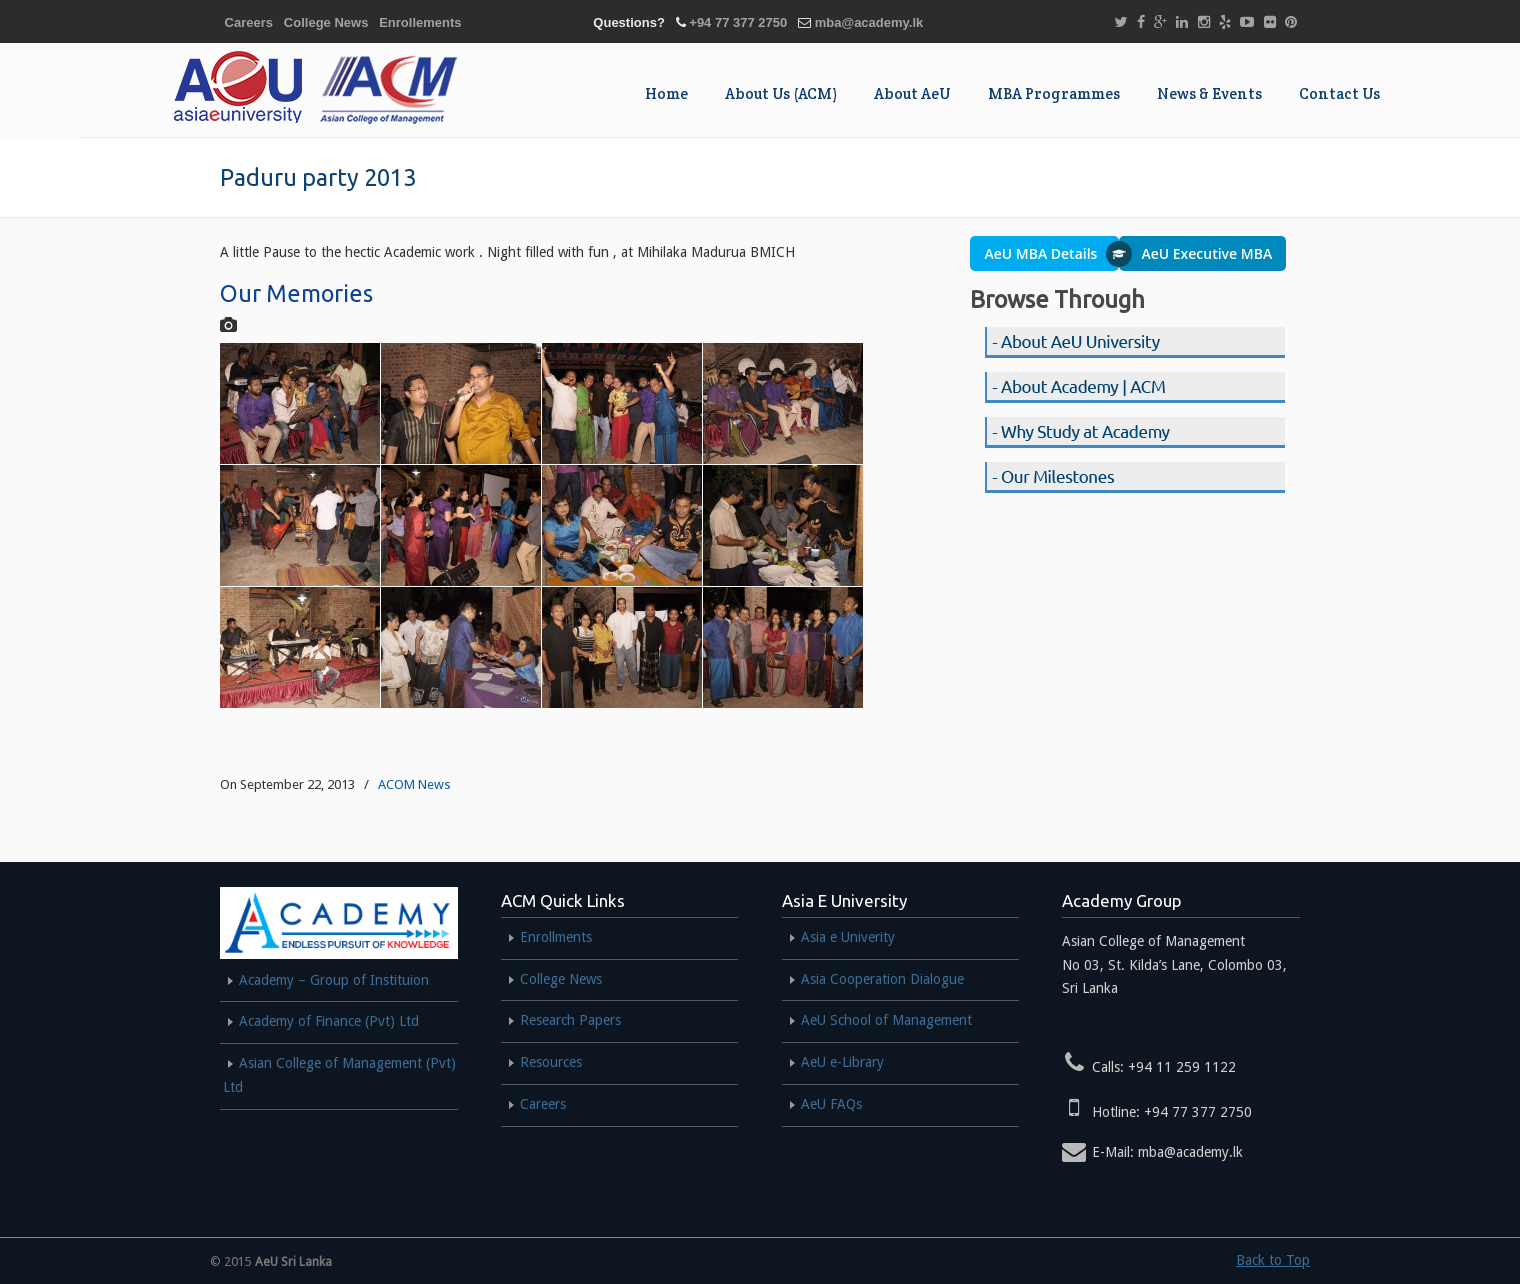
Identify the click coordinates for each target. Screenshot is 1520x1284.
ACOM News (414, 784)
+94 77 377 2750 (738, 22)
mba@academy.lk (869, 22)
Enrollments (556, 937)
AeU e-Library (842, 1062)
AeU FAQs (831, 1104)
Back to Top (1273, 1260)
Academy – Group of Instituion (334, 980)
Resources (551, 1062)
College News (326, 22)
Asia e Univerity (848, 937)
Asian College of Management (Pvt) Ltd (339, 1075)
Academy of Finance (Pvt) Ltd (329, 1021)
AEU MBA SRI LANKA (310, 87)
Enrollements (420, 22)
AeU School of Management (886, 1020)
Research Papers (570, 1020)
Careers (249, 22)
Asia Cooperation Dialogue (882, 979)
